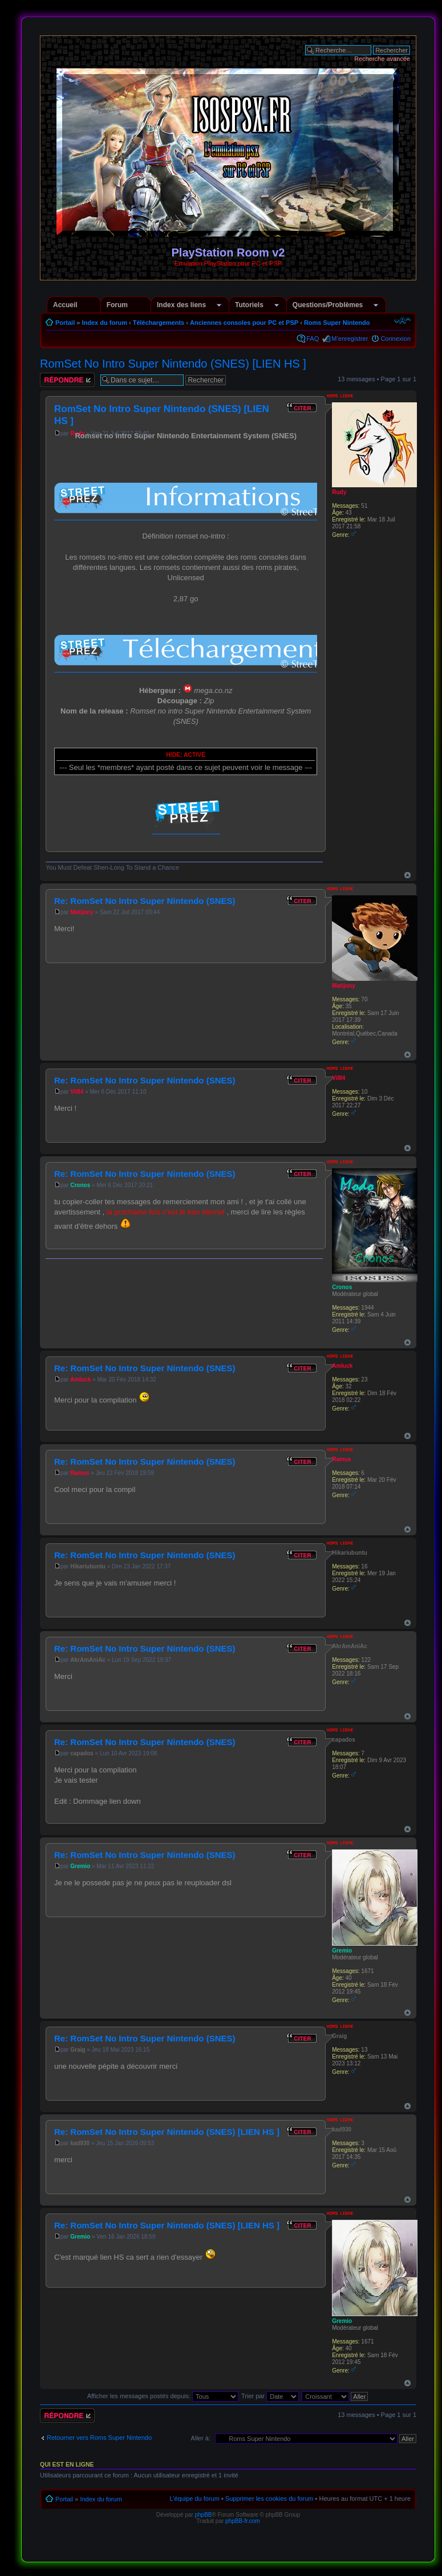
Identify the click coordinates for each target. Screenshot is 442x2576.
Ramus (79, 1473)
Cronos (80, 1185)
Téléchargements (158, 322)
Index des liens (181, 305)
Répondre (67, 380)
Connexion (395, 338)
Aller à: (200, 2438)
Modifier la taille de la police (402, 320)
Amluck (80, 1379)
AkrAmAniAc (88, 1660)
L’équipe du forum (194, 2498)
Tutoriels (249, 305)
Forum (117, 305)
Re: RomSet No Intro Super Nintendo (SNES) (145, 901)
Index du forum (104, 322)
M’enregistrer (349, 338)
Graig (77, 2050)
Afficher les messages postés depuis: (162, 2395)
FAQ (312, 338)
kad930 (80, 2143)
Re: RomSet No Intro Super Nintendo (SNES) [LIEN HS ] (166, 2132)
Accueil (65, 305)
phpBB (203, 2515)
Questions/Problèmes (328, 305)
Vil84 (76, 1092)
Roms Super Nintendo (337, 322)
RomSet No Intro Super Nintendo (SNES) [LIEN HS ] (173, 363)
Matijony (82, 912)
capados (82, 1753)
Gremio (80, 1866)
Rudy (339, 492)
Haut (407, 875)
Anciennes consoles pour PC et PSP (244, 322)
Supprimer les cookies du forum (269, 2498)
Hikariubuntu (88, 1566)
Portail (65, 322)
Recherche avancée (382, 58)
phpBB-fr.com (242, 2521)
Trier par (270, 2395)
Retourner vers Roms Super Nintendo (99, 2437)
